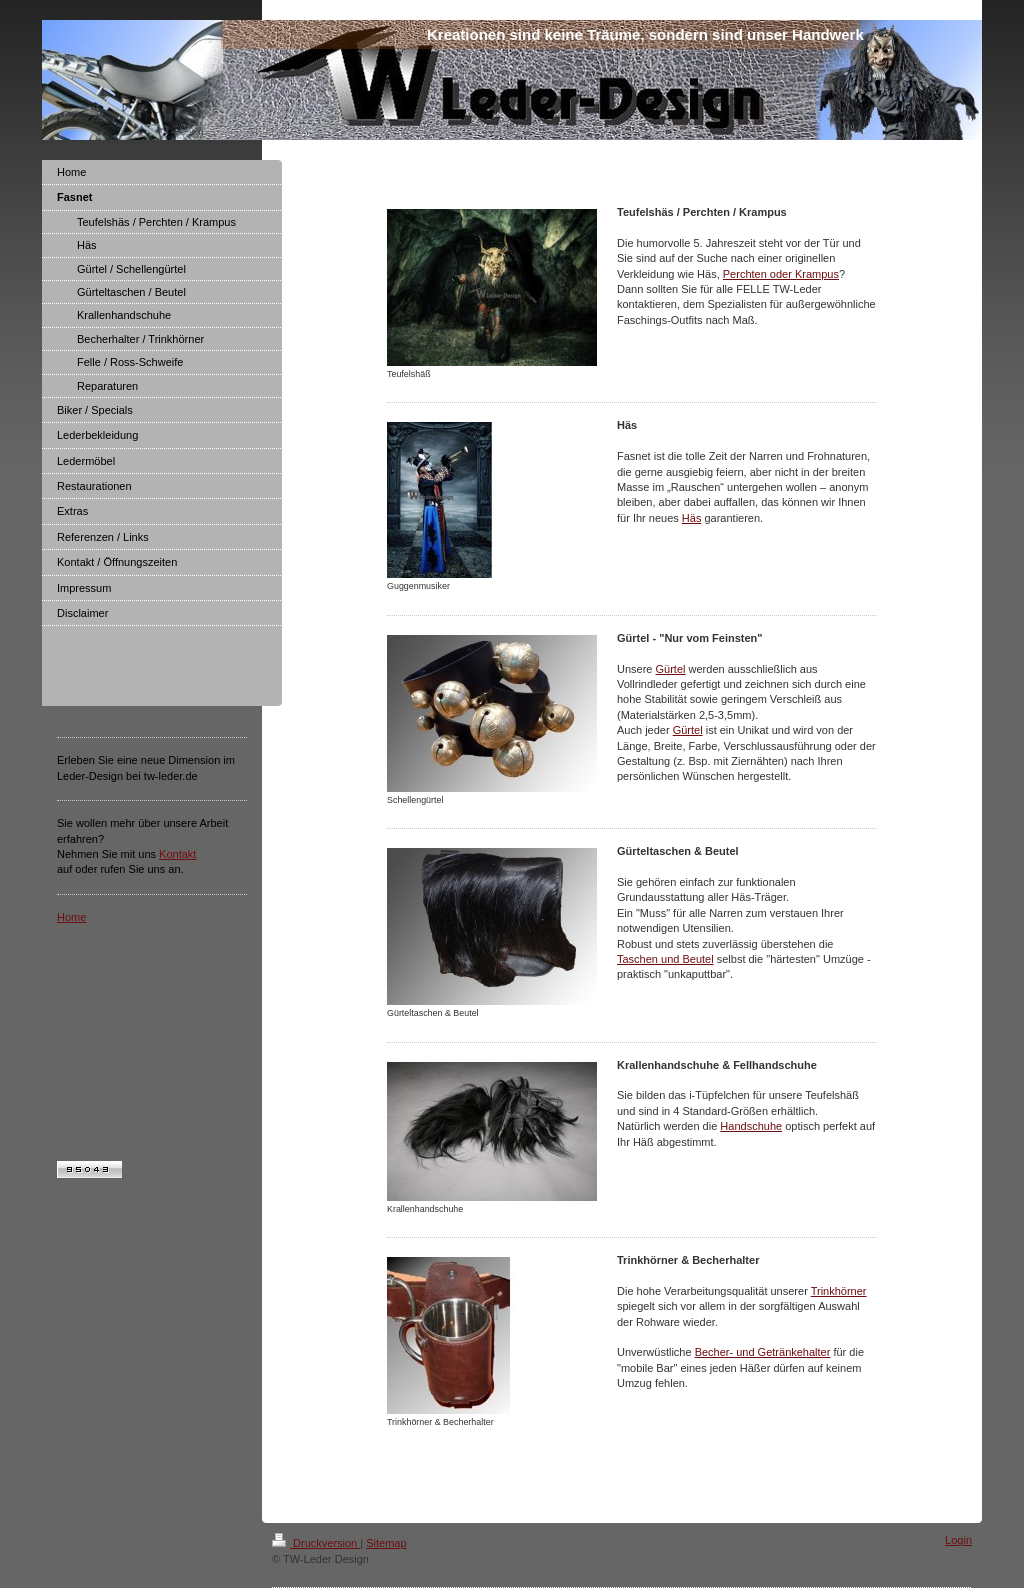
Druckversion (316, 1543)
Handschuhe (751, 1126)
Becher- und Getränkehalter (763, 1352)
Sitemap (386, 1543)
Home (71, 917)
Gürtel (671, 669)
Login (958, 1540)
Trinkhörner (839, 1291)
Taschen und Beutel (665, 959)
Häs (692, 518)
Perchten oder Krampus (781, 274)
